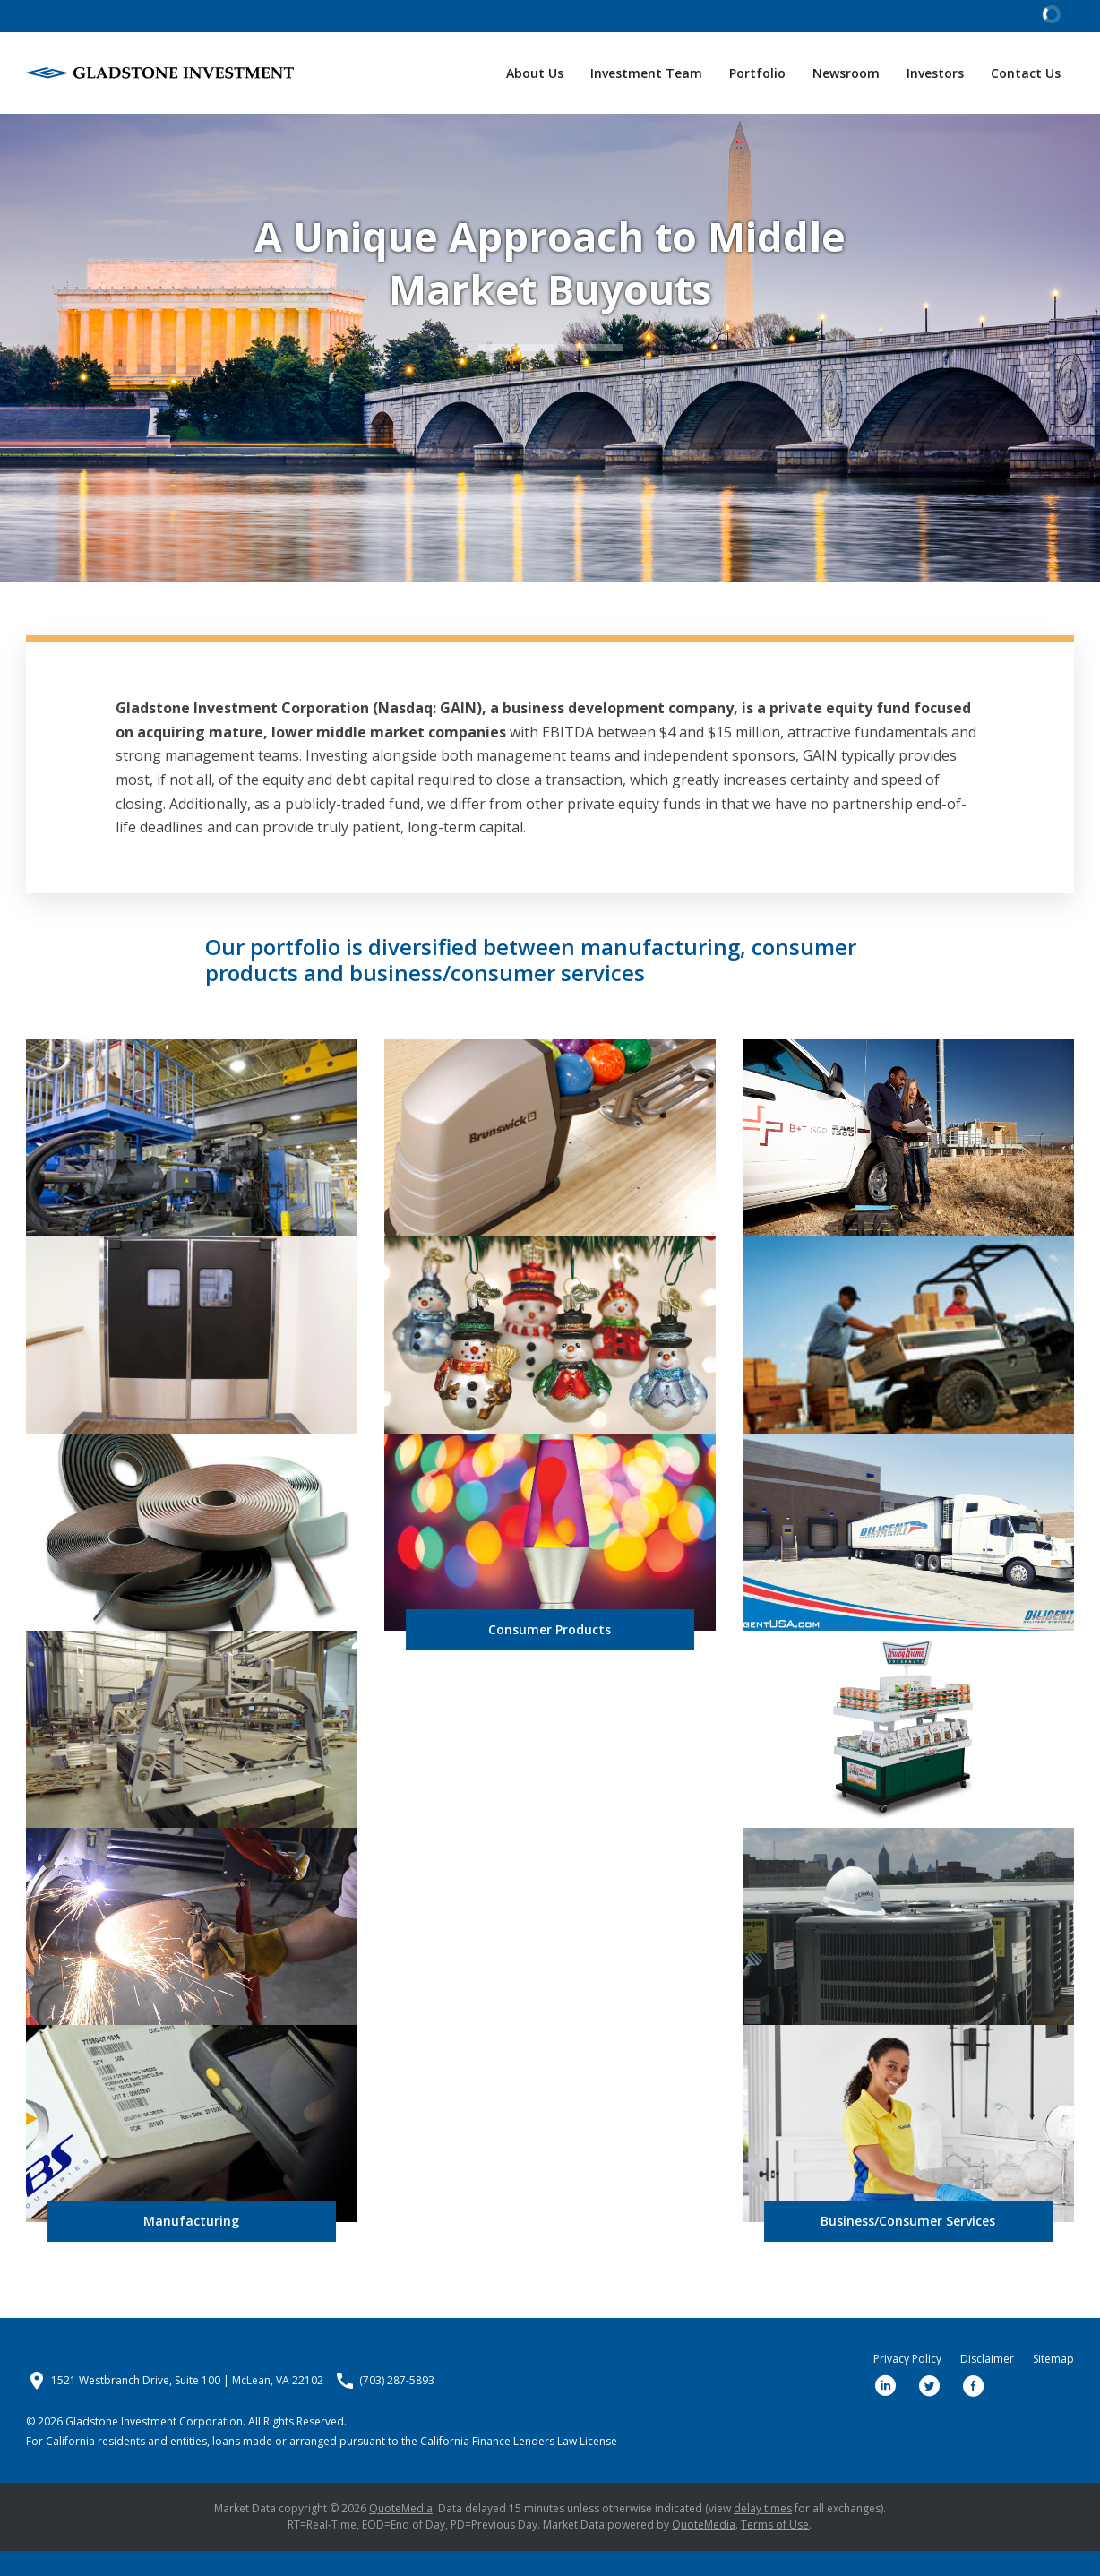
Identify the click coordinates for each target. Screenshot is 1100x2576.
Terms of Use (775, 2549)
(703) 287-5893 (396, 2405)
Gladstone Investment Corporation (154, 2446)
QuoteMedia (401, 2533)
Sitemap (1053, 2384)
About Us (534, 73)
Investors (935, 73)
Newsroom (846, 73)
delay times (763, 2533)
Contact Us (1026, 73)
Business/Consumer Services (908, 2245)
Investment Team (646, 73)
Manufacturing (191, 2245)
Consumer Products (549, 1654)
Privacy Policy (907, 2384)
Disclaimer (987, 2384)
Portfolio (757, 73)
